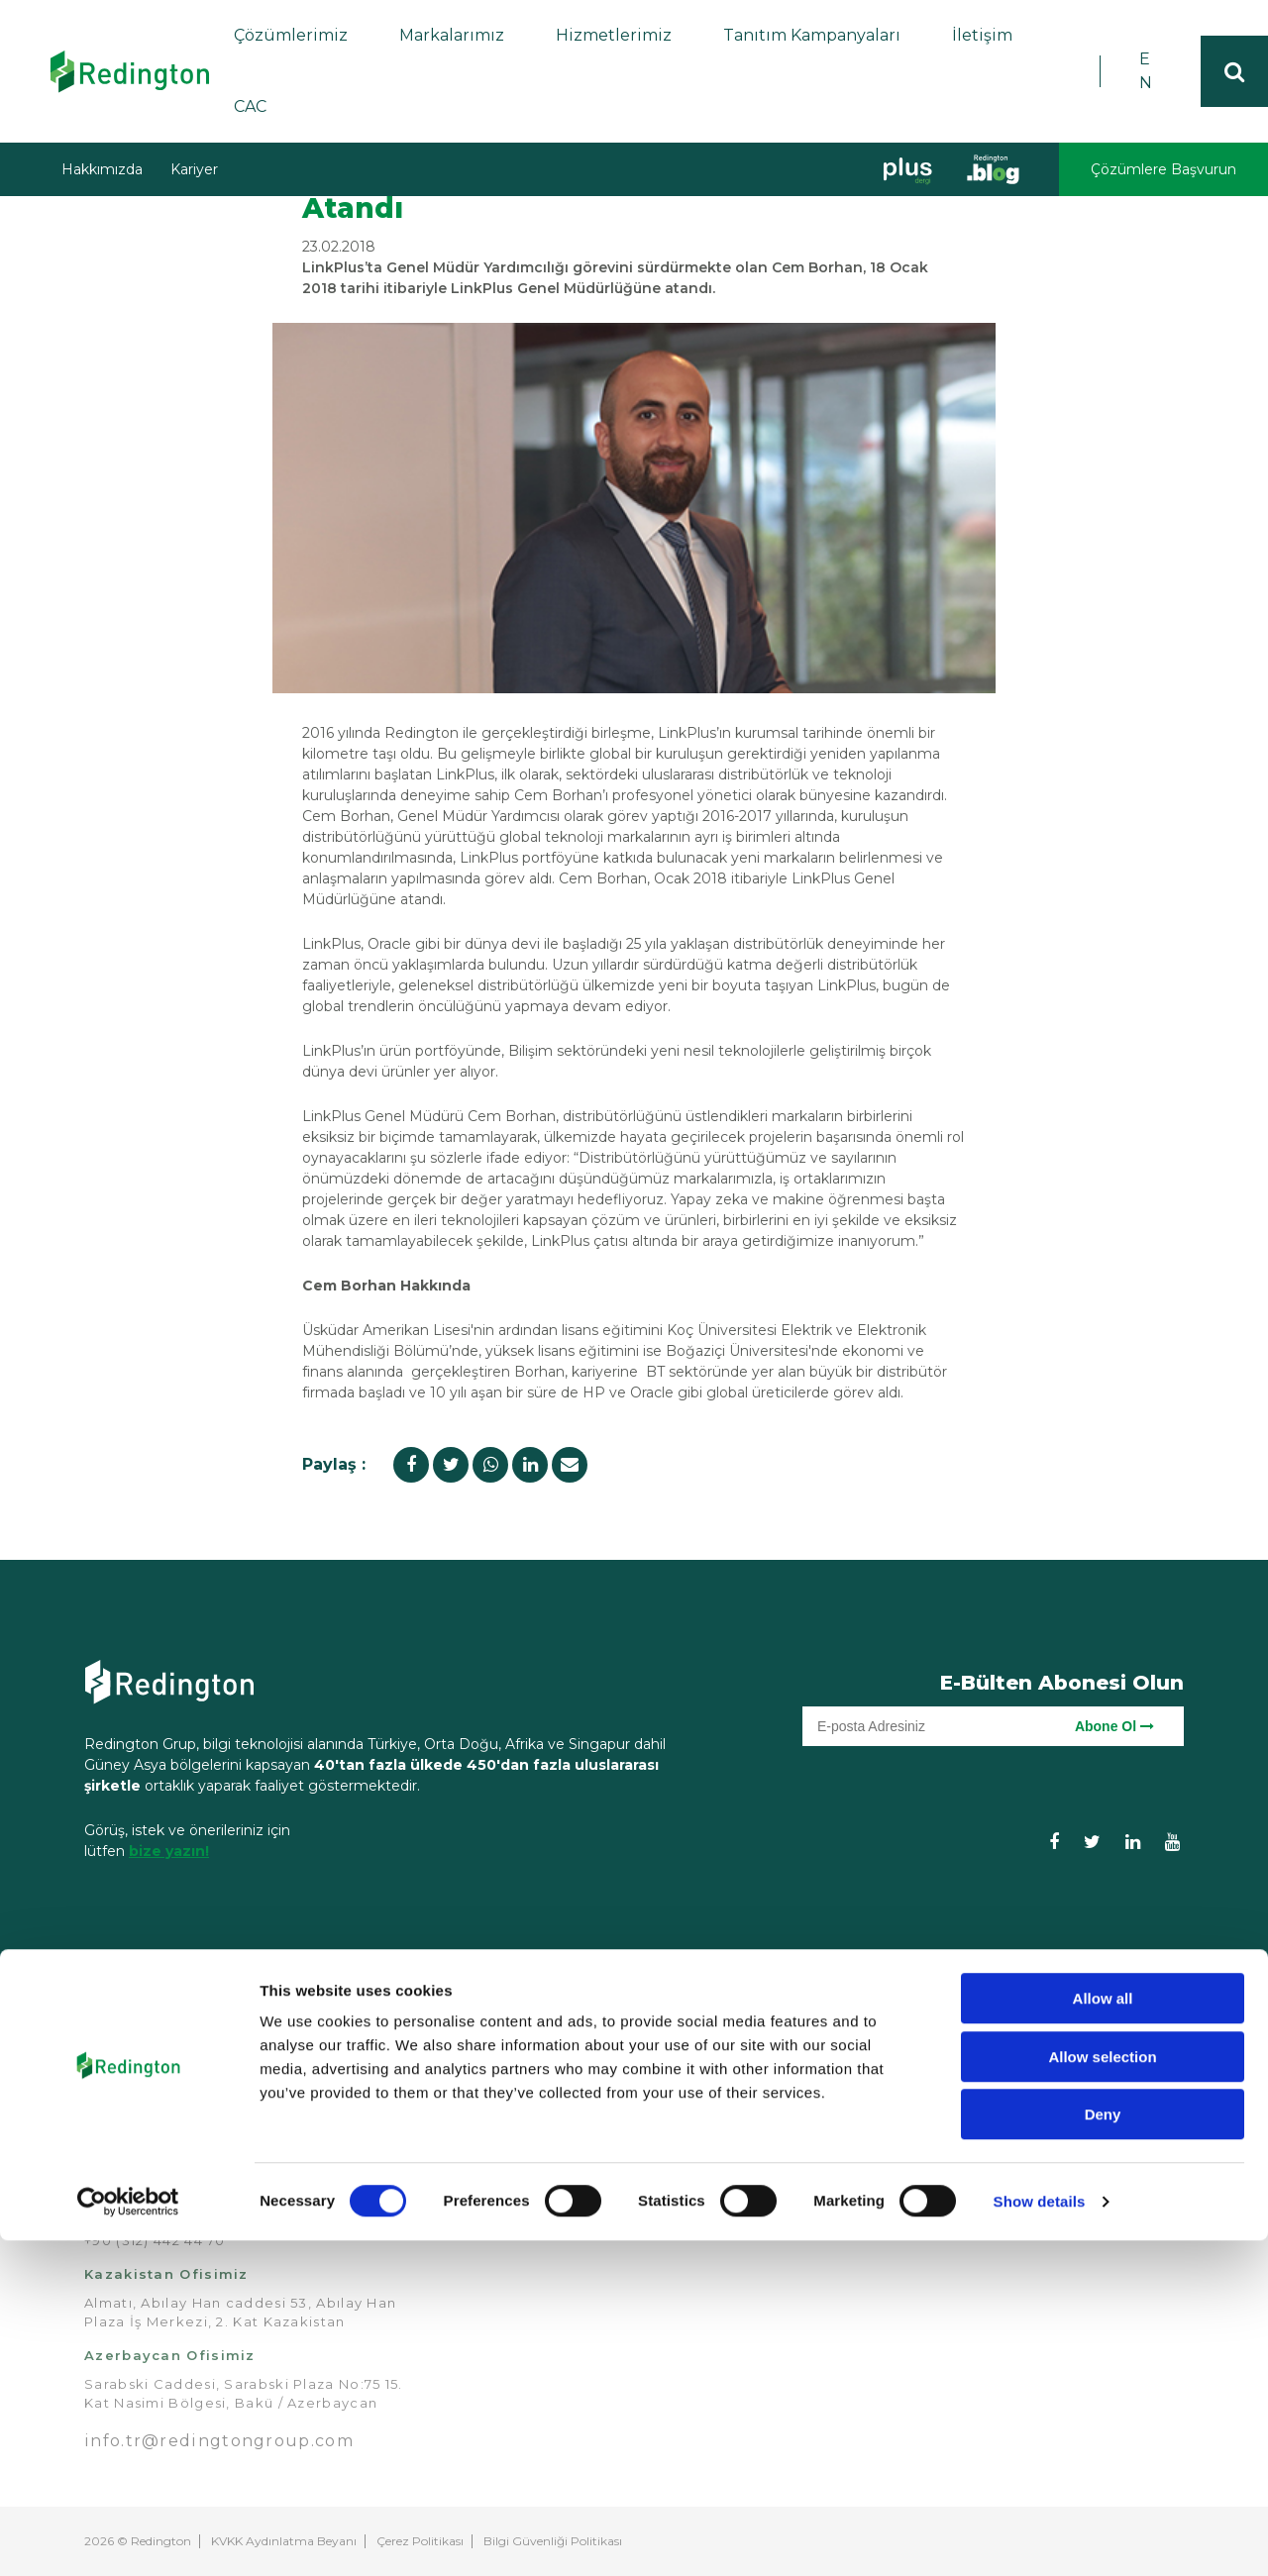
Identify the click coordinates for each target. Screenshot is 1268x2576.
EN (1145, 71)
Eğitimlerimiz (887, 2050)
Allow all (1103, 2333)
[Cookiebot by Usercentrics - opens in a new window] (128, 2537)
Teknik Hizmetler (901, 2093)
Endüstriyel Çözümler (691, 2102)
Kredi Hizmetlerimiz (913, 2072)
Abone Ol (1114, 1726)
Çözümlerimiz (291, 35)
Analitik (677, 2050)
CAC (250, 106)
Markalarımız (451, 35)
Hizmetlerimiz (614, 35)
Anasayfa (499, 2021)
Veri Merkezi (697, 2155)
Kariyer (194, 169)
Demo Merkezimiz (907, 2114)
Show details (1040, 2536)
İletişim (982, 35)
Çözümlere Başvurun (1163, 169)
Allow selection (1102, 2392)
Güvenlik (681, 2133)
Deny (1103, 2449)
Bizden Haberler (523, 2133)
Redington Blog (521, 2155)
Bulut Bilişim (696, 2072)
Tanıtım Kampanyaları (811, 35)
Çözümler (688, 2021)
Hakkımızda (102, 169)
